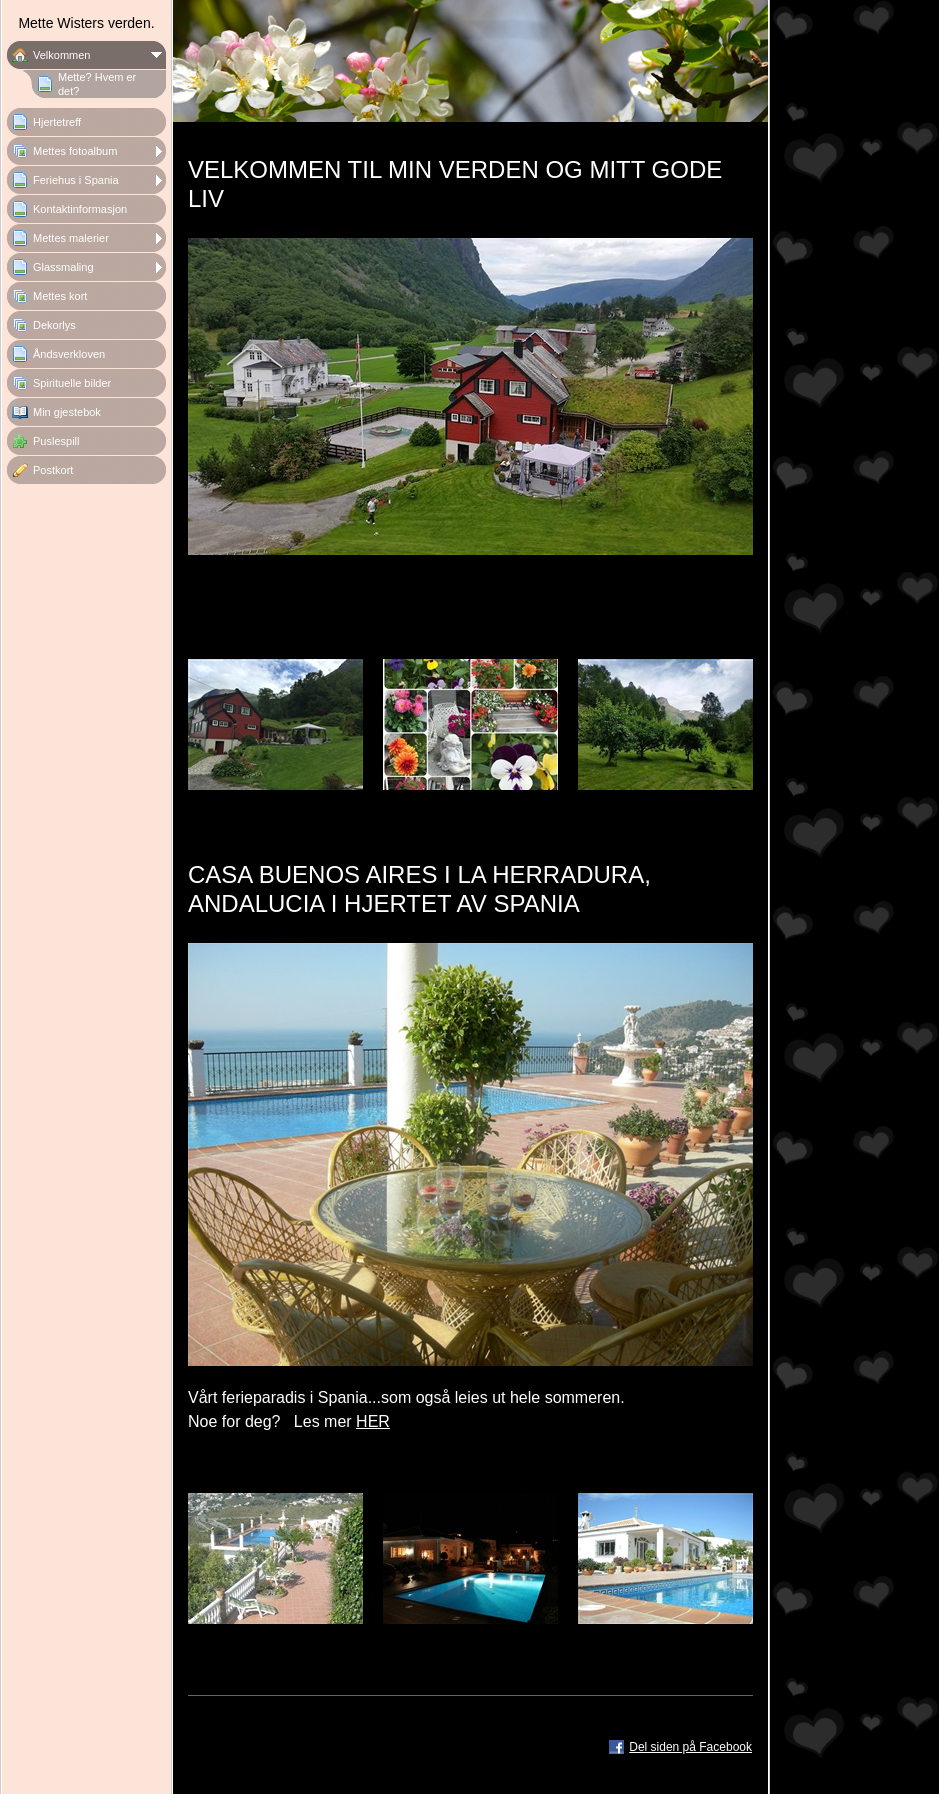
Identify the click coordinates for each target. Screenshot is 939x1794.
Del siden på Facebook (690, 1747)
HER (373, 1421)
